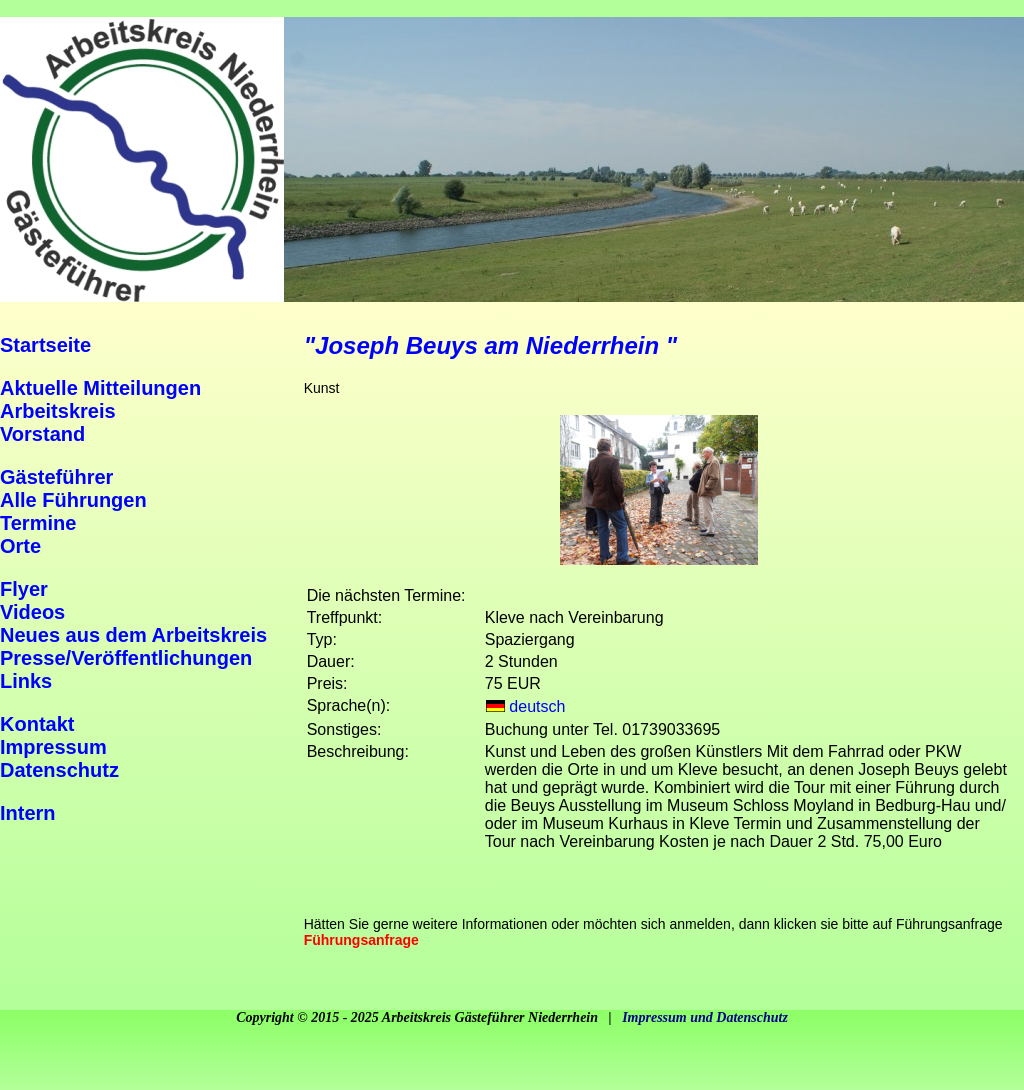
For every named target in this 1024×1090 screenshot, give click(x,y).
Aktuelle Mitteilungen (100, 388)
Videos (32, 612)
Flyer (24, 589)
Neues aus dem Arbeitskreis (133, 635)
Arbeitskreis (58, 411)
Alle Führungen (73, 500)
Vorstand (42, 434)
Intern (28, 813)
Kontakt (37, 724)
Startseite (45, 345)
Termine (38, 523)
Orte (20, 546)
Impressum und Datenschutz (705, 1017)
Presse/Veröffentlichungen (126, 658)
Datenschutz (59, 770)
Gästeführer (56, 477)
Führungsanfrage (361, 940)
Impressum (53, 747)
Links (26, 681)
